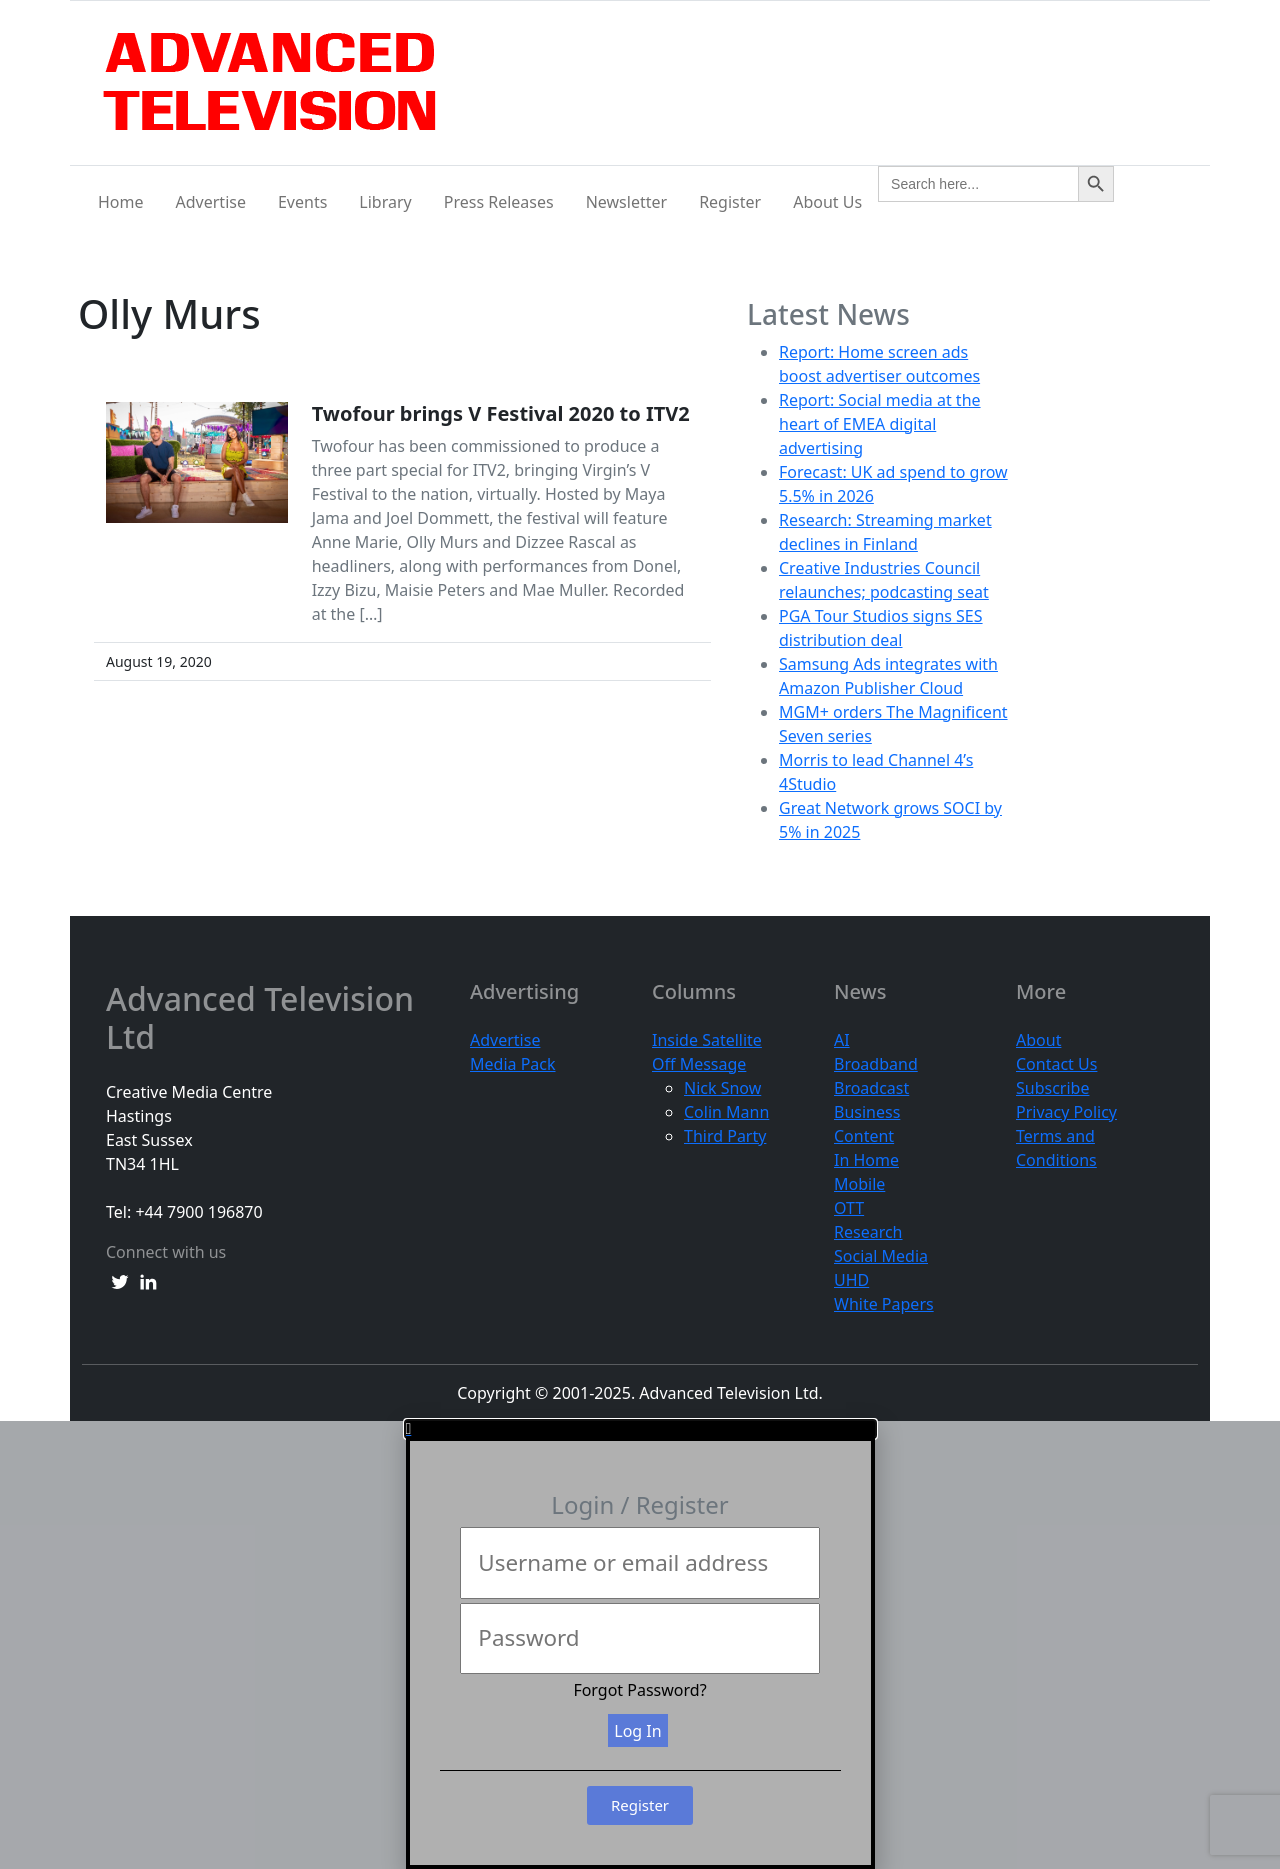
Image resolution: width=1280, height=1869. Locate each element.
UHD (851, 1280)
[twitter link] (120, 1280)
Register (730, 202)
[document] (640, 1645)
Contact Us (1056, 1064)
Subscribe (1052, 1088)
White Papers (884, 1304)
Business (867, 1112)
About (1038, 1040)
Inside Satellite (707, 1040)
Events (302, 202)
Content (864, 1136)
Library (385, 202)
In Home (866, 1160)
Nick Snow (722, 1088)
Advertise (211, 202)
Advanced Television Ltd (260, 1018)
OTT (849, 1208)
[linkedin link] (148, 1280)
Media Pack (513, 1064)
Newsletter (626, 202)
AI (842, 1040)
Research (868, 1232)
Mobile (859, 1184)
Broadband (876, 1064)
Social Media (881, 1256)
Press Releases (499, 202)
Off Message (699, 1064)
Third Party (725, 1136)
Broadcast (871, 1088)
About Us (827, 202)
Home (121, 202)
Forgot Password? (639, 1690)
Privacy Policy (1066, 1112)
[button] (640, 1429)
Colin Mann (726, 1112)
